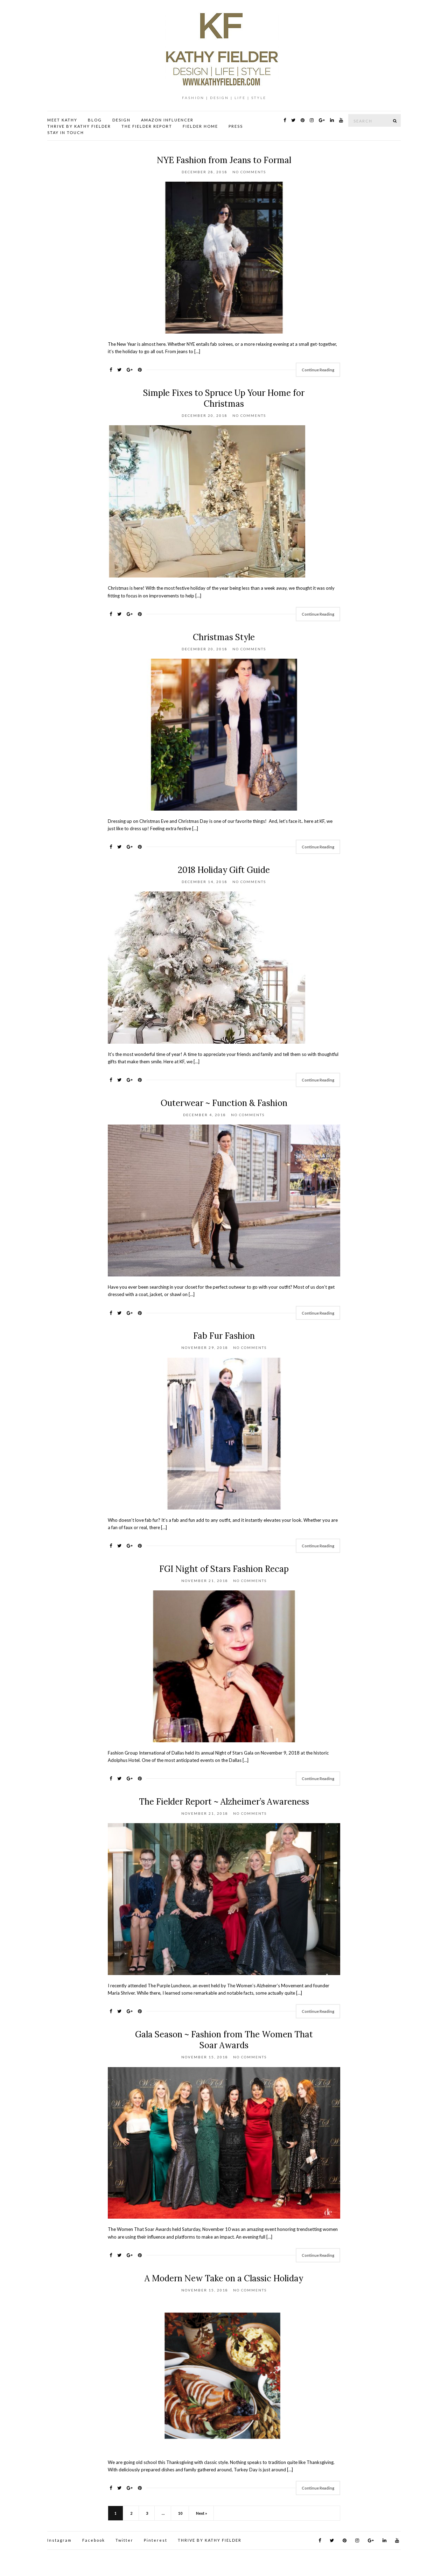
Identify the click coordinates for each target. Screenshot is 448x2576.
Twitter (124, 2540)
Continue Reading (318, 370)
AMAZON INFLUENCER (167, 120)
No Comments (249, 172)
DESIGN (121, 120)
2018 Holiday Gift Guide (224, 869)
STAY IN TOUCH (65, 132)
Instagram (59, 2540)
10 (180, 2513)
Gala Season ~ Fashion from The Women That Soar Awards (224, 2040)
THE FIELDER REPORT (146, 126)
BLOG (95, 120)
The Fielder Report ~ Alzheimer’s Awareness (224, 1801)
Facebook (93, 2540)
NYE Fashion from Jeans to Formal (224, 160)
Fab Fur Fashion (224, 1335)
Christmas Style (224, 637)
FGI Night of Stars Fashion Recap (224, 1568)
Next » (201, 2513)
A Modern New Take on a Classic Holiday (224, 2278)
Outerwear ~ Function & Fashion (224, 1103)
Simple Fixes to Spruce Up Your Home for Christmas (223, 398)
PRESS (236, 126)
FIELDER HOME (200, 126)
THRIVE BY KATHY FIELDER (79, 126)
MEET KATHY (62, 120)
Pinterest (155, 2540)
